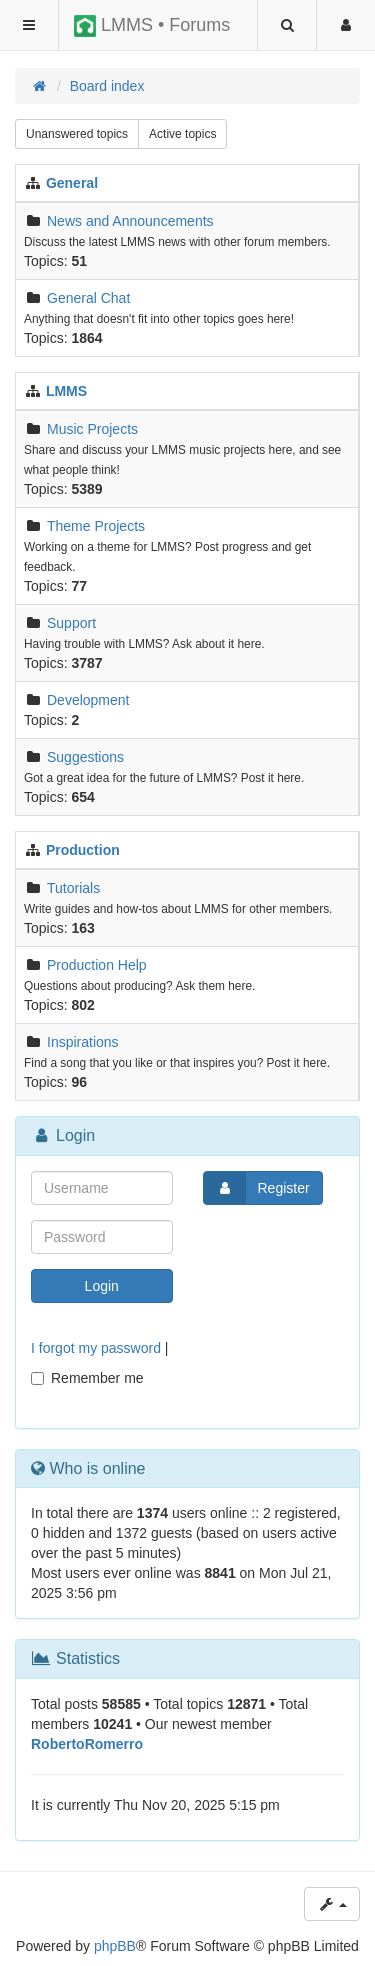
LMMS (66, 391)
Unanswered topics (77, 134)
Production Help (97, 965)
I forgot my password (96, 1348)
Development (88, 700)
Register (257, 1188)
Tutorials (73, 888)
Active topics (182, 134)
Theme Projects (96, 526)
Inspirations (83, 1042)
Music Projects (92, 429)
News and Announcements (130, 221)
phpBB (115, 1946)
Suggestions (85, 757)
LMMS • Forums (152, 26)
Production (83, 850)
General (72, 183)
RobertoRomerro (87, 1744)
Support (71, 623)
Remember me (87, 1378)
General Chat (88, 298)
